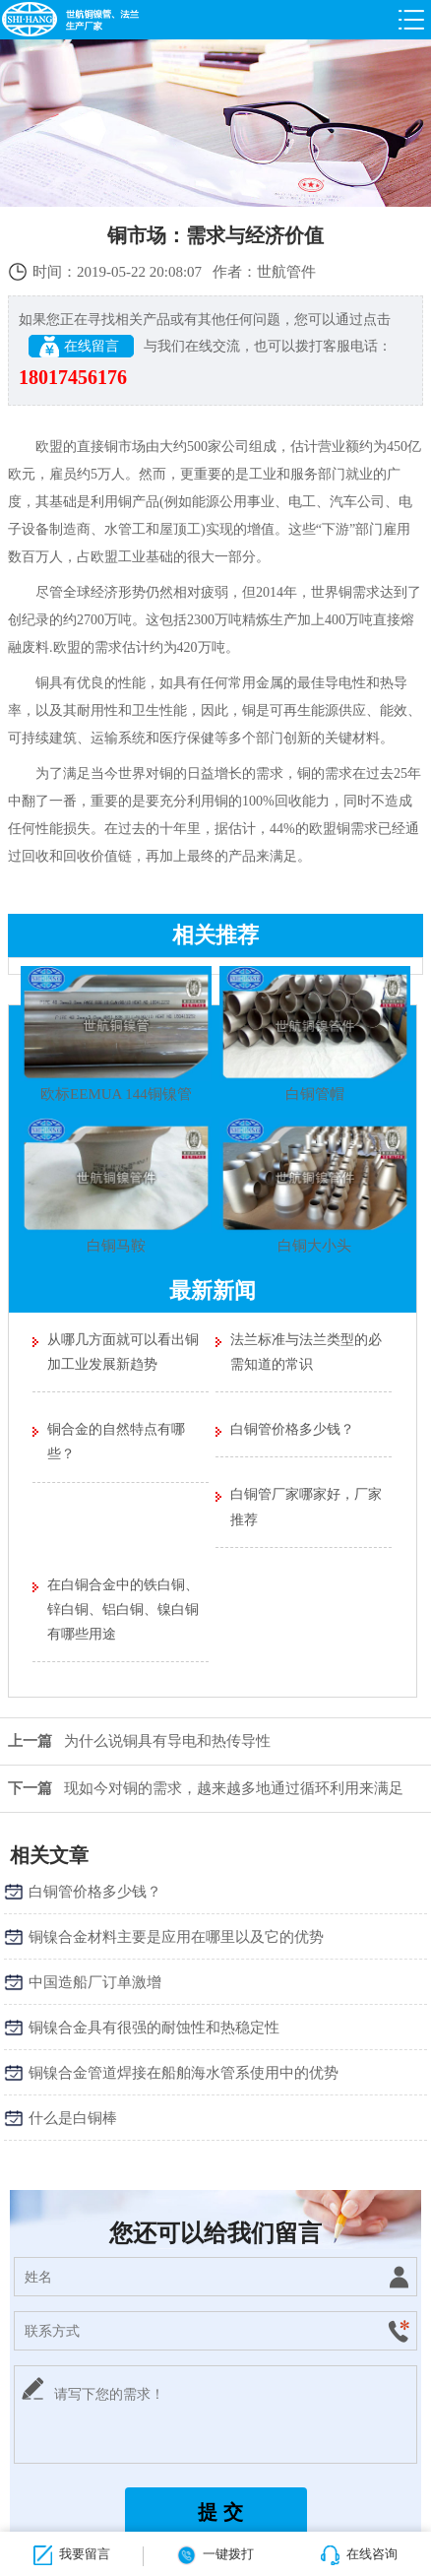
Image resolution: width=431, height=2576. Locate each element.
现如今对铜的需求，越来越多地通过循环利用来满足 (201, 1788)
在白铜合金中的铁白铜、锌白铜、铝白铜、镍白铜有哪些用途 (123, 1610)
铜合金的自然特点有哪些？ (116, 1441)
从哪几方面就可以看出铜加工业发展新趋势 (123, 1352)
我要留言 (71, 2554)
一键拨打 (215, 2554)
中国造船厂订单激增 (95, 1982)
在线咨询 (359, 2554)
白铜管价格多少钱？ (292, 1429)
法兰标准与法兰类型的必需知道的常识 (306, 1352)
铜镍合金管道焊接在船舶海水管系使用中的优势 (184, 2073)
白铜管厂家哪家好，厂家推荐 (306, 1506)
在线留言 (81, 346)
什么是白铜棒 (73, 2118)
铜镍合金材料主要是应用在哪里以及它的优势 (176, 1937)
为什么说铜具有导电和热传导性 (135, 1741)
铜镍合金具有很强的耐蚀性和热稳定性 (154, 2027)
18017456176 (73, 377)
